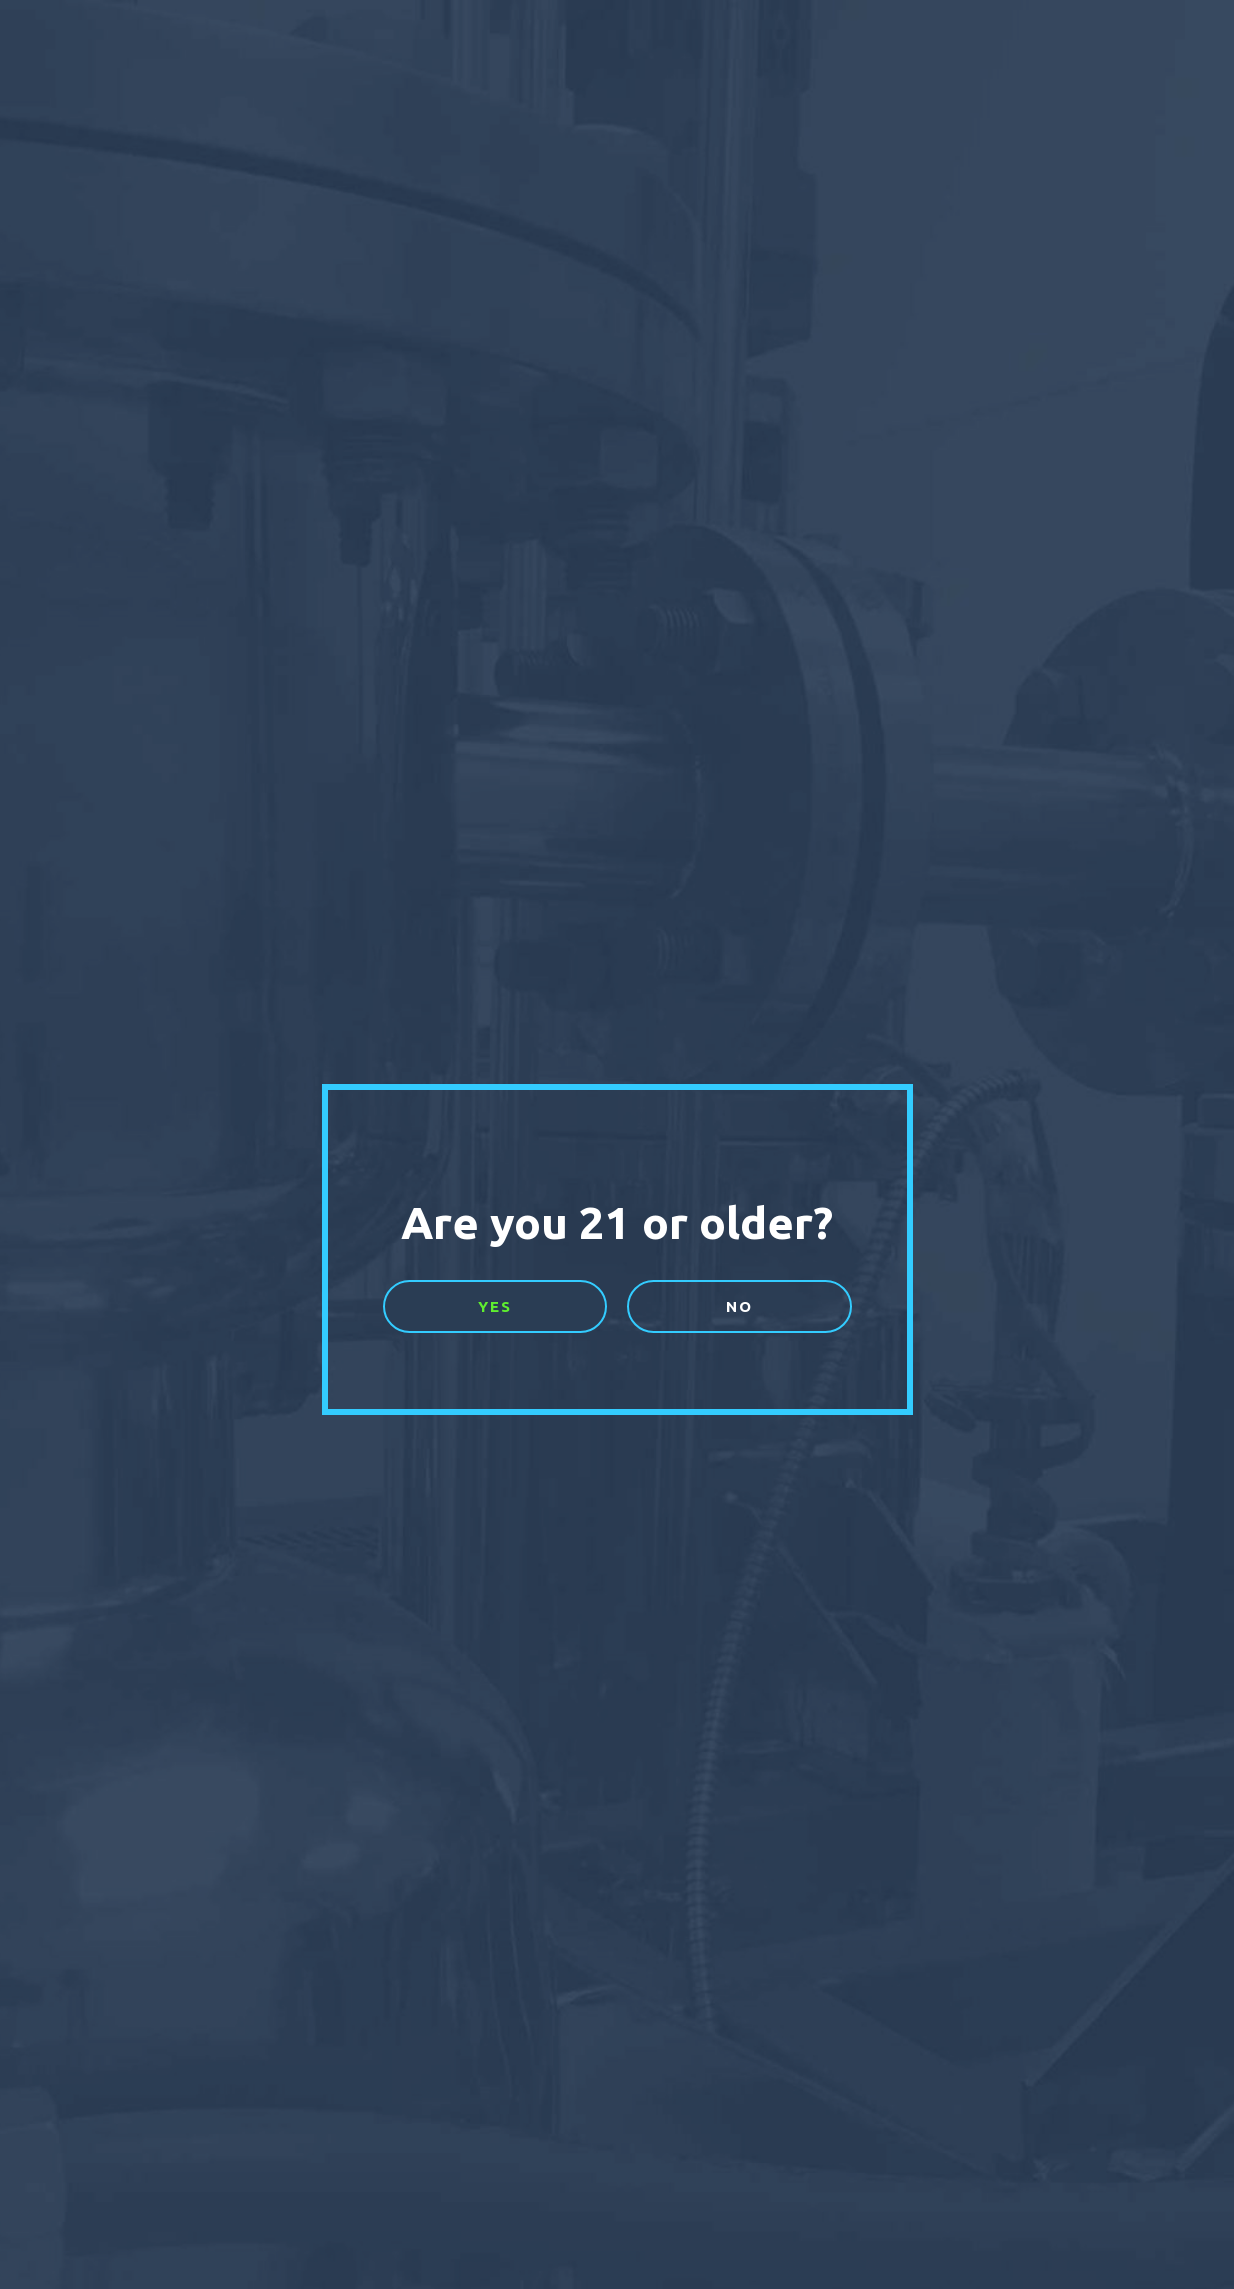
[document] (617, 1144)
